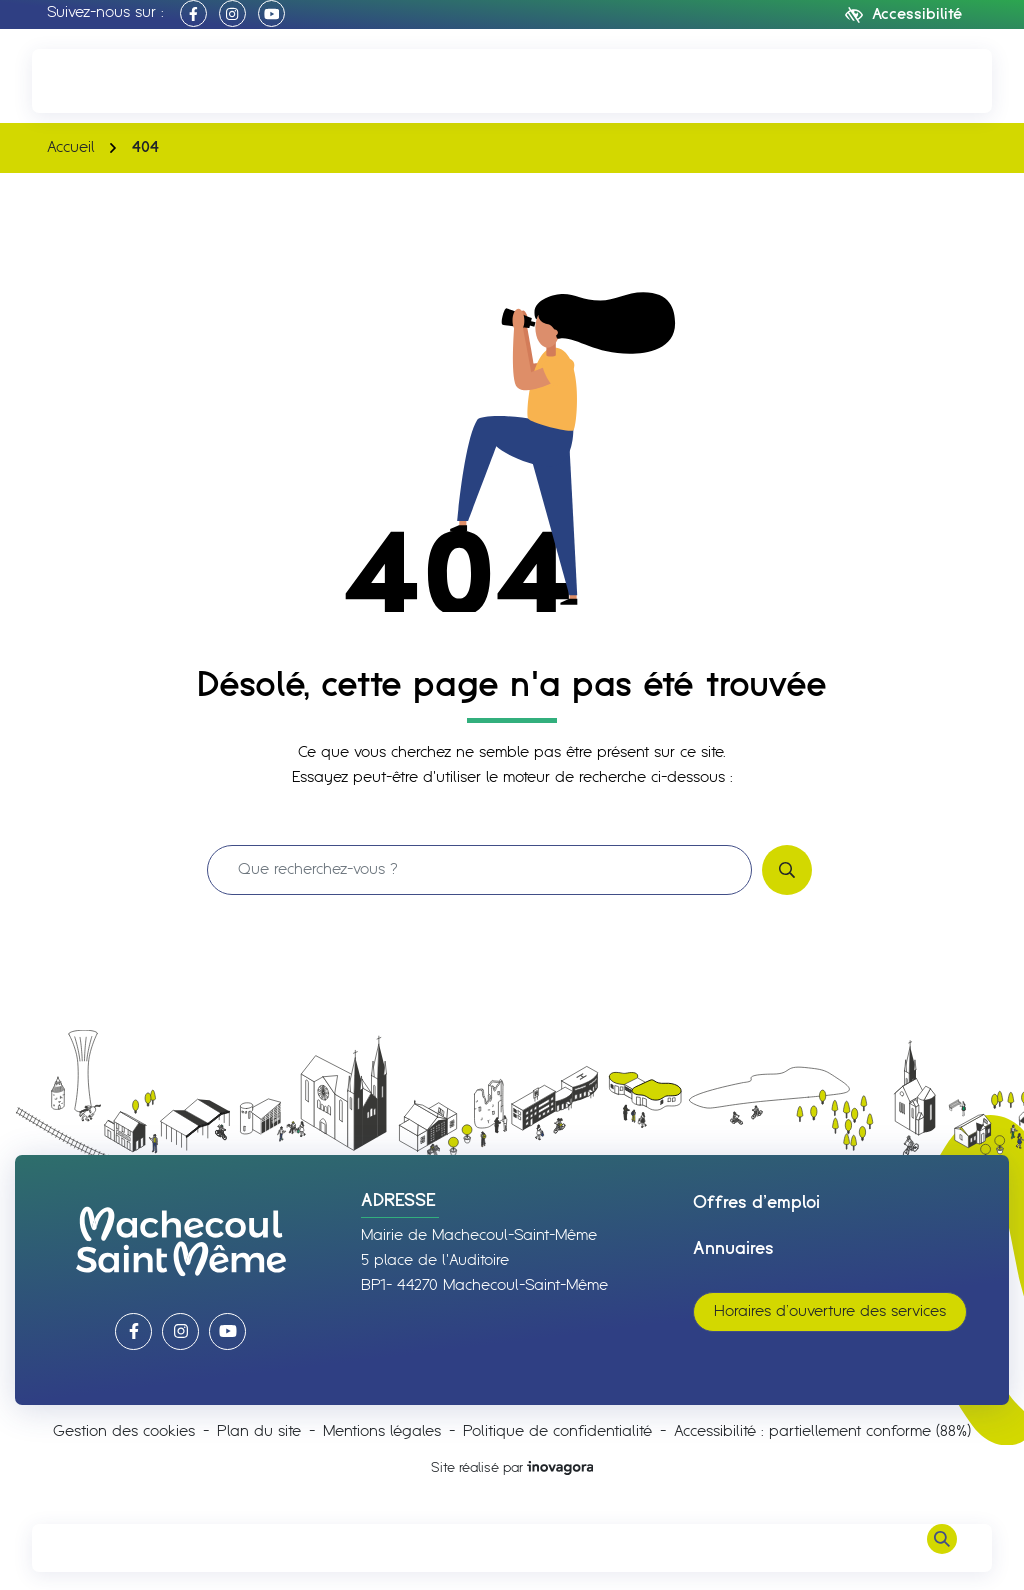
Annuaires (733, 1249)
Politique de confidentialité (557, 1431)
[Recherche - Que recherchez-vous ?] (479, 870)
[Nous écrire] (942, 80)
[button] (82, 80)
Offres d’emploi (756, 1203)
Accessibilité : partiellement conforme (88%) (822, 1431)
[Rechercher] (942, 1548)
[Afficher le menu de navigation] (82, 1548)
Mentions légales (382, 1431)
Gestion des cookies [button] (124, 1431)
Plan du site (259, 1431)
